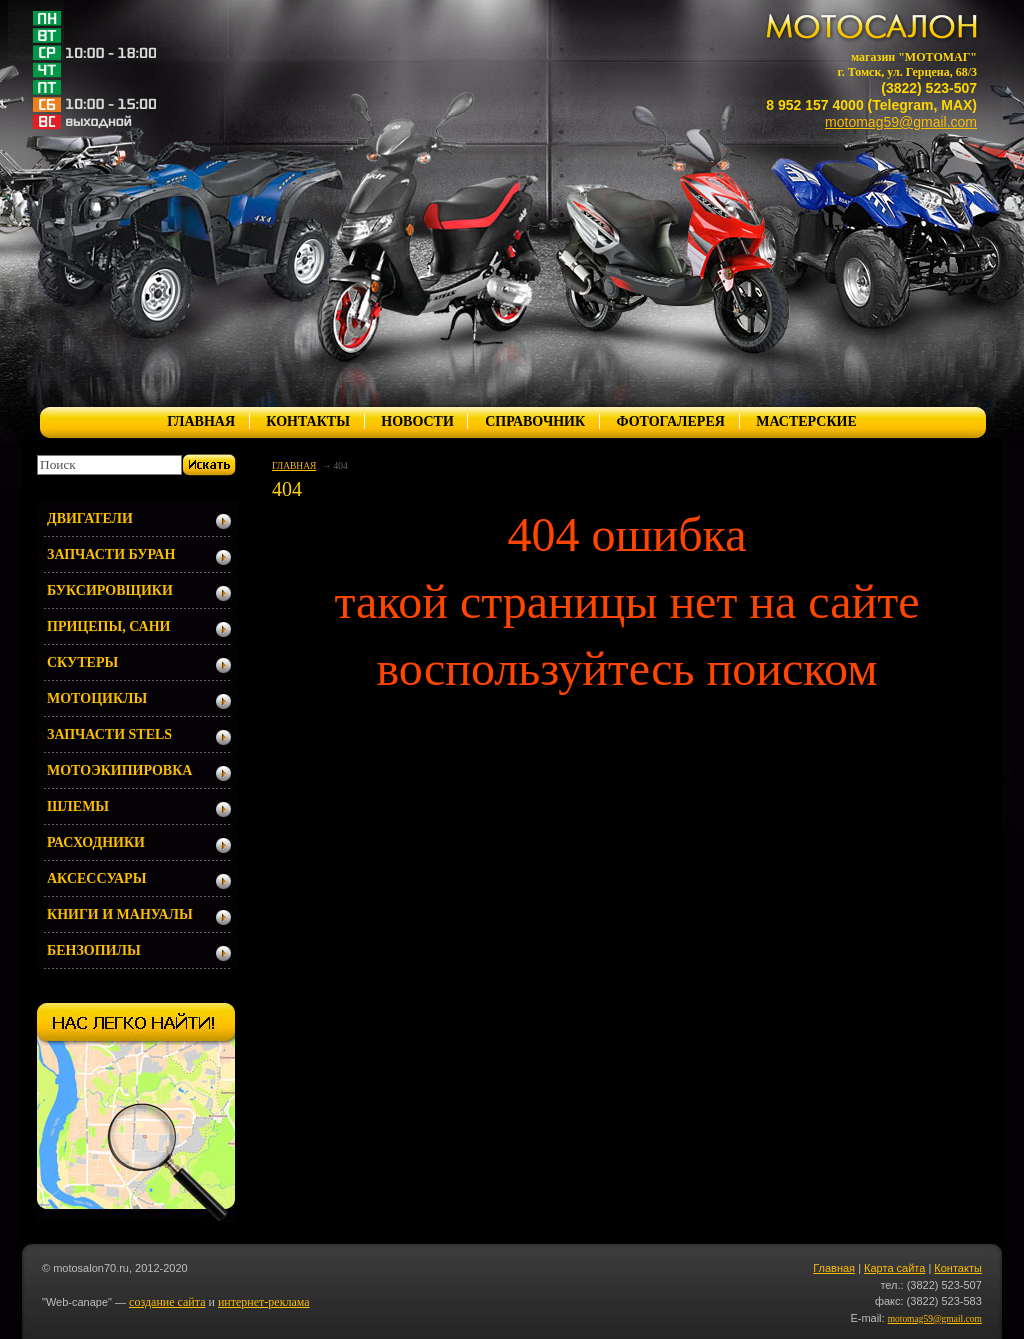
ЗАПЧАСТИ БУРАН (111, 554)
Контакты (958, 1268)
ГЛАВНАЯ (201, 421)
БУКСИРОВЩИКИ (110, 590)
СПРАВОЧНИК (535, 421)
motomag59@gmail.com (901, 122)
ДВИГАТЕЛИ (90, 518)
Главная (834, 1268)
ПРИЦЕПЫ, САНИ (109, 626)
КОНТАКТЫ (308, 421)
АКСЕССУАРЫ (96, 878)
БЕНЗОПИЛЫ (94, 950)
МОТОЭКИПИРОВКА (119, 770)
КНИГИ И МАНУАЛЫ (120, 914)
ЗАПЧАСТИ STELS (109, 734)
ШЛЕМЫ (78, 806)
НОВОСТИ (417, 421)
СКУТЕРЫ (82, 662)
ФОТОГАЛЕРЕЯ (670, 421)
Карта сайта (894, 1268)
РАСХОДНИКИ (96, 842)
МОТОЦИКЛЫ (97, 698)
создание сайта (167, 1302)
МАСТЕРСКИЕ (806, 421)
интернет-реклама (264, 1302)
